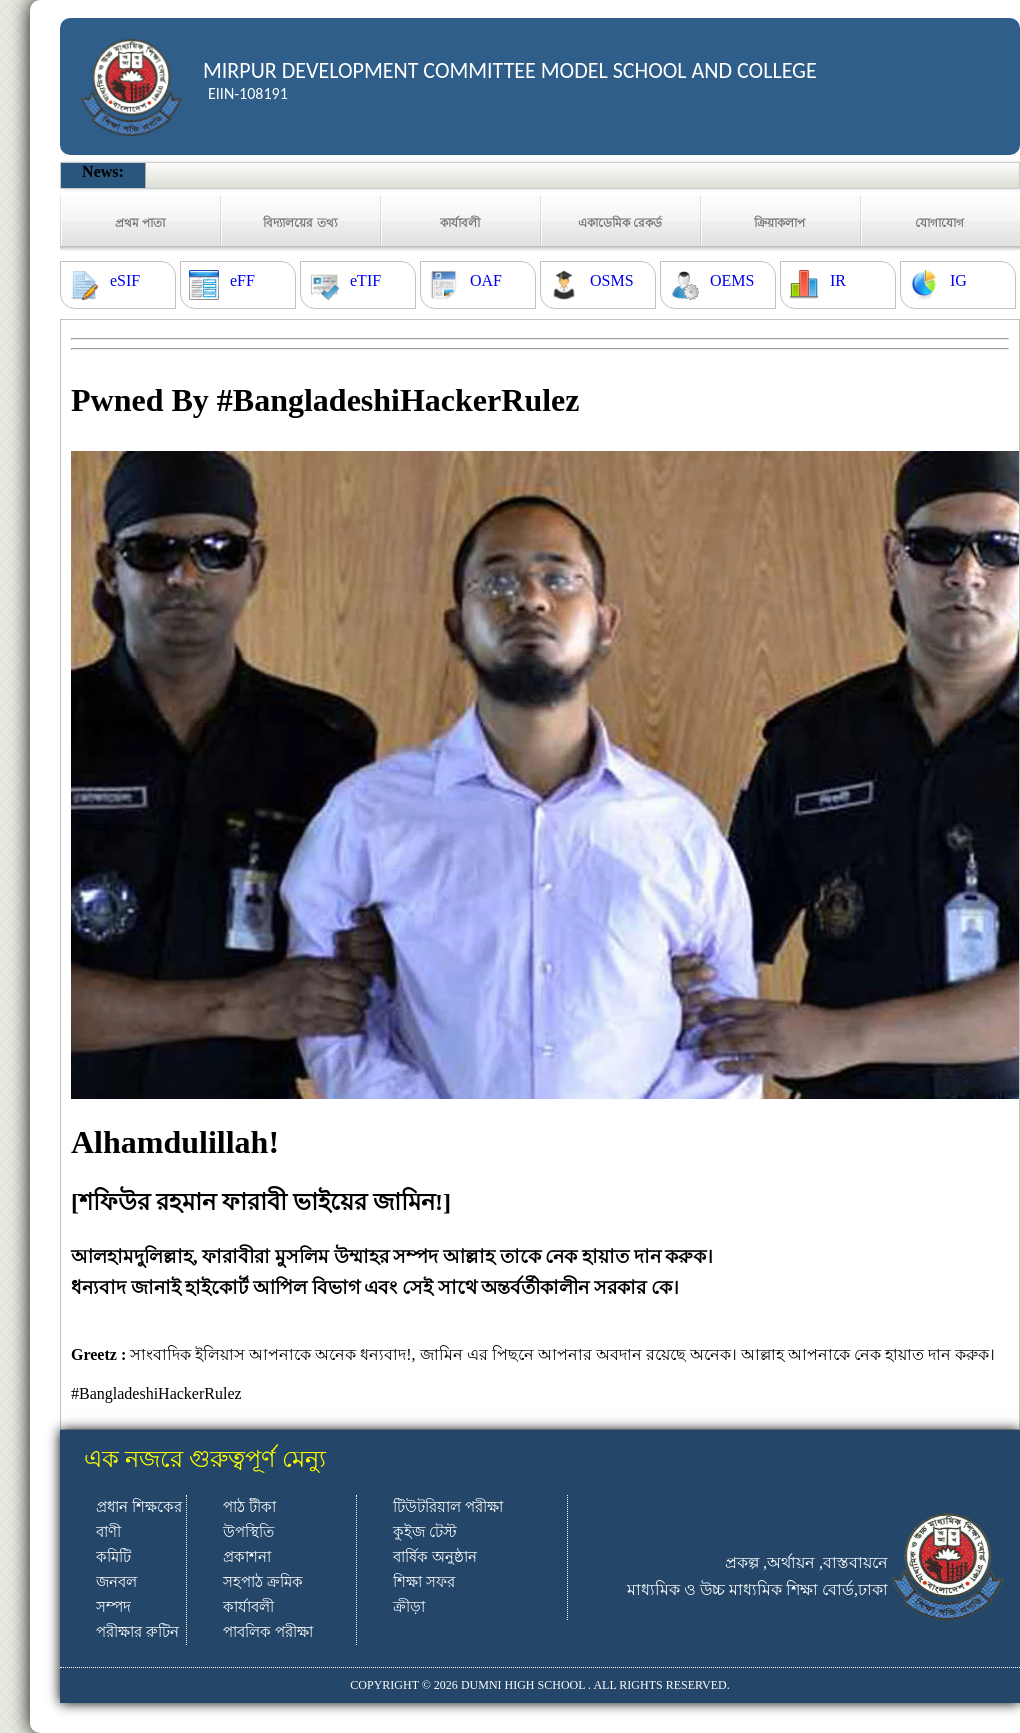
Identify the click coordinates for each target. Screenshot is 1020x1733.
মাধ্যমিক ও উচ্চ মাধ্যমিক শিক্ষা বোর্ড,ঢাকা (757, 1589)
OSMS (612, 280)
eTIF (365, 280)
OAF (486, 280)
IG (958, 280)
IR (838, 280)
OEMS (732, 280)
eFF (242, 280)
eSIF (125, 280)
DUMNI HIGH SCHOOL (523, 1685)
